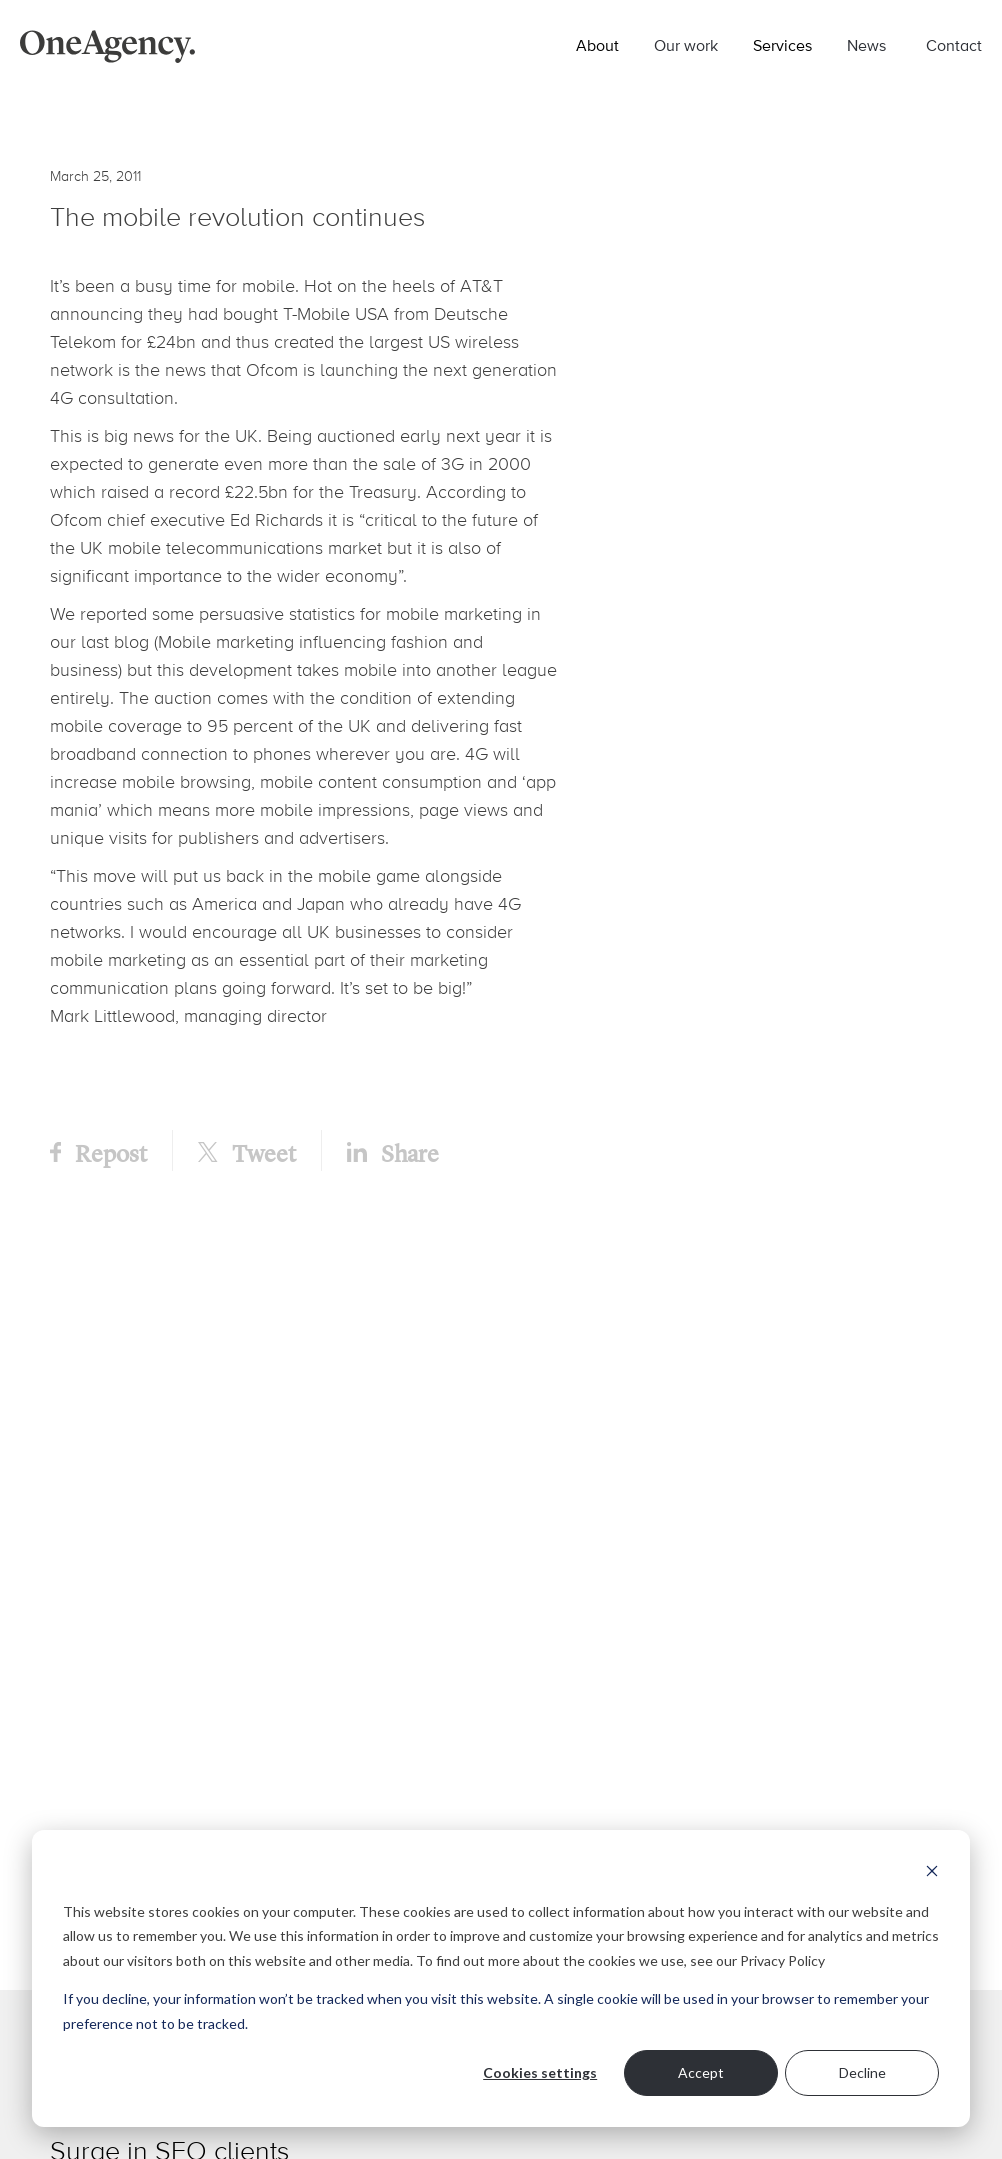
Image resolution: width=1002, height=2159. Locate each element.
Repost (98, 1152)
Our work (686, 45)
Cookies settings (540, 2072)
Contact (954, 45)
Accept (701, 2072)
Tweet (247, 1152)
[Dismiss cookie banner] (932, 1873)
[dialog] (501, 1978)
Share (393, 1152)
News (866, 45)
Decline (862, 2072)
